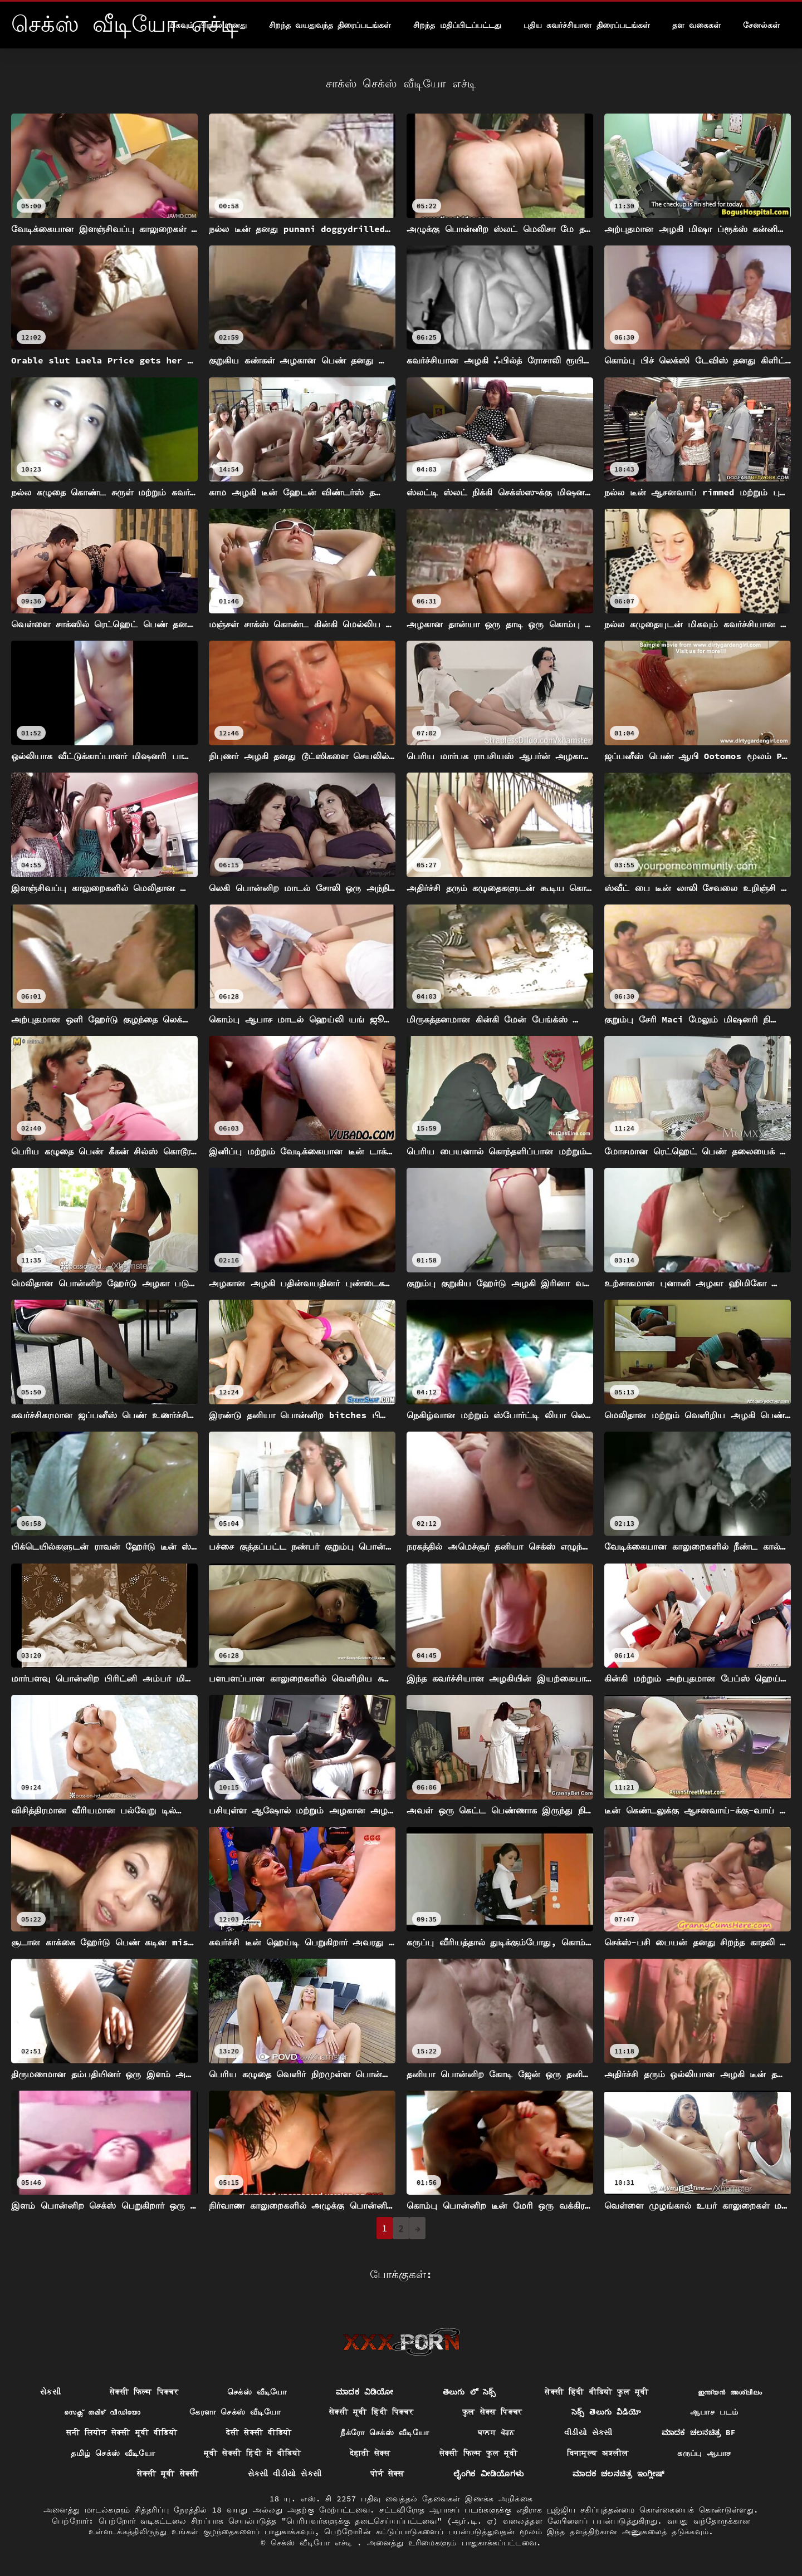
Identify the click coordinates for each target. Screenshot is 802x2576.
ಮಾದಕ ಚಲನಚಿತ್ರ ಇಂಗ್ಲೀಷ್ (618, 2474)
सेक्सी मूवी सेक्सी (167, 2474)
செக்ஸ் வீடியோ (257, 2392)
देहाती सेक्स (370, 2453)
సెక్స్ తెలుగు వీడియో (606, 2412)
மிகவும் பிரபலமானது (207, 25)
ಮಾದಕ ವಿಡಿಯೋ (365, 2392)
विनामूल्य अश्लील (598, 2453)
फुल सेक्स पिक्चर (492, 2412)
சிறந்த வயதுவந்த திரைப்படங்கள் (330, 25)
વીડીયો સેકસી (588, 2432)
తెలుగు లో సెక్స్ (469, 2392)
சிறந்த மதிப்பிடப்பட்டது (457, 25)
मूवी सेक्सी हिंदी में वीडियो (252, 2453)
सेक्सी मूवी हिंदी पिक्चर (371, 2412)
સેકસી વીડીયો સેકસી (285, 2474)
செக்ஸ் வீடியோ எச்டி (314, 2543)
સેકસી (50, 2392)
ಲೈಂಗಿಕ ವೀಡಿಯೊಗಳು (488, 2474)
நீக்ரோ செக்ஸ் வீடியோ (384, 2432)
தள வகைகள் (696, 25)
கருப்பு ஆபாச (704, 2453)
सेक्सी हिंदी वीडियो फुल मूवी (596, 2392)
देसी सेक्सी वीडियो (258, 2432)
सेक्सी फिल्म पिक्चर (144, 2392)
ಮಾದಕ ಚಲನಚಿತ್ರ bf (699, 2432)
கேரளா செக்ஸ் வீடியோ (234, 2412)
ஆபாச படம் (714, 2412)
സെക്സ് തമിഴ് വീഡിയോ (102, 2412)
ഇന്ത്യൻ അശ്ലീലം (730, 2392)
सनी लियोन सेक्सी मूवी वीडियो (121, 2432)
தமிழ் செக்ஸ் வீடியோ (113, 2453)
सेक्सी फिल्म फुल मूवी (478, 2453)
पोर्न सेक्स (387, 2474)
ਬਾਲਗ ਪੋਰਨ (496, 2432)
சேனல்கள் (761, 25)
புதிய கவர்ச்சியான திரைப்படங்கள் (587, 25)
